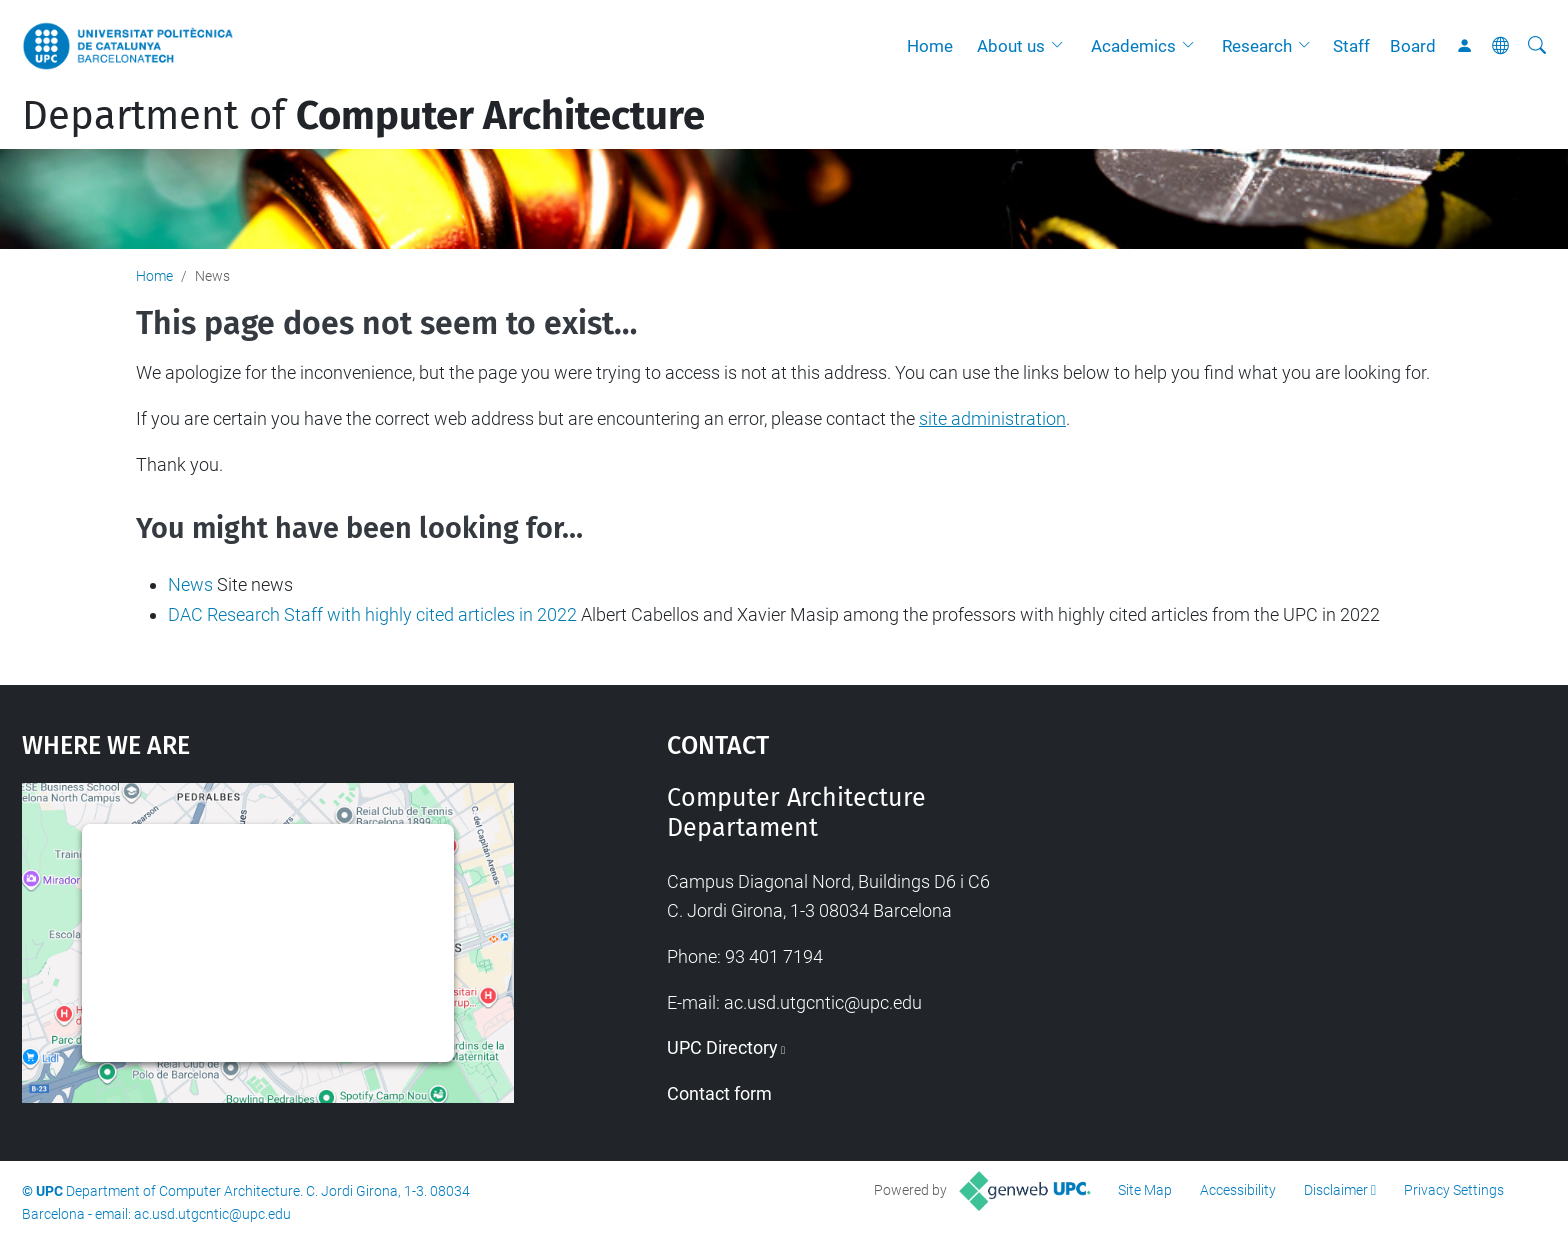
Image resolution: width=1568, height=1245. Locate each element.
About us (1011, 46)
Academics (1133, 46)
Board (1413, 46)
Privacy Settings (1454, 1190)
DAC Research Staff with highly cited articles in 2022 (372, 614)
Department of (363, 116)
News (190, 584)
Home (930, 46)
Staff (1351, 46)
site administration (992, 418)
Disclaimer (1336, 1190)
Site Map (1145, 1190)
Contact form (719, 1093)
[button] (1062, 46)
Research (1257, 46)
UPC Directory (722, 1047)
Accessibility (1238, 1190)
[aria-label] (1537, 46)
